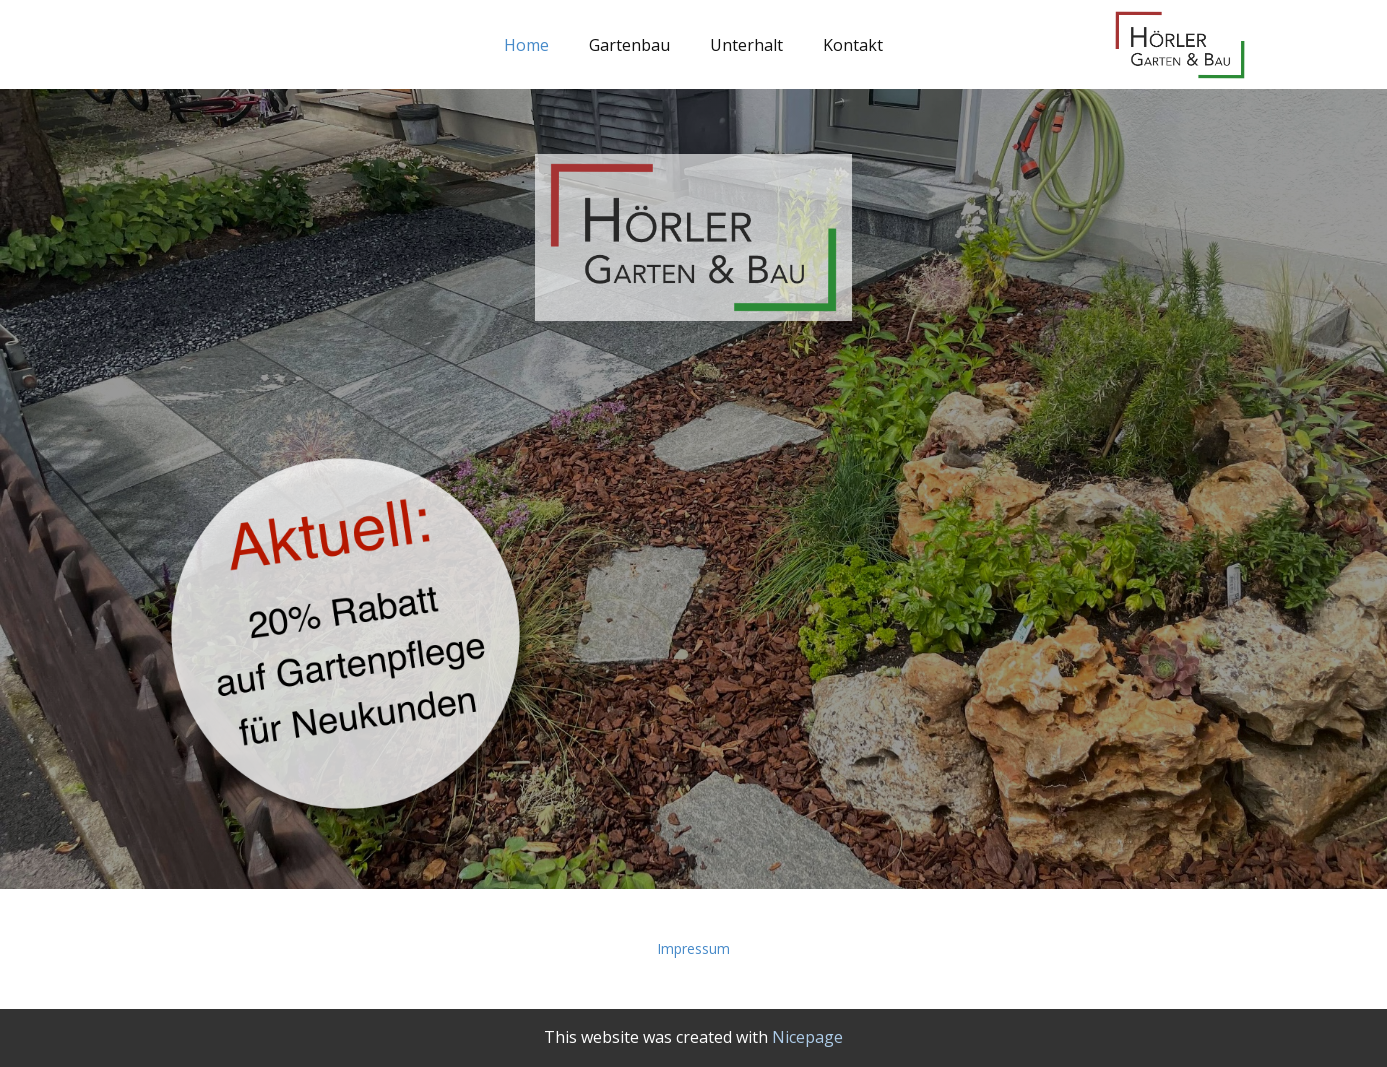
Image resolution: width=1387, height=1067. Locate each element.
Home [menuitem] (526, 45)
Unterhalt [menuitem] (746, 45)
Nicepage (807, 1037)
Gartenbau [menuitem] (629, 45)
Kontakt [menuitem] (853, 45)
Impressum (693, 948)
